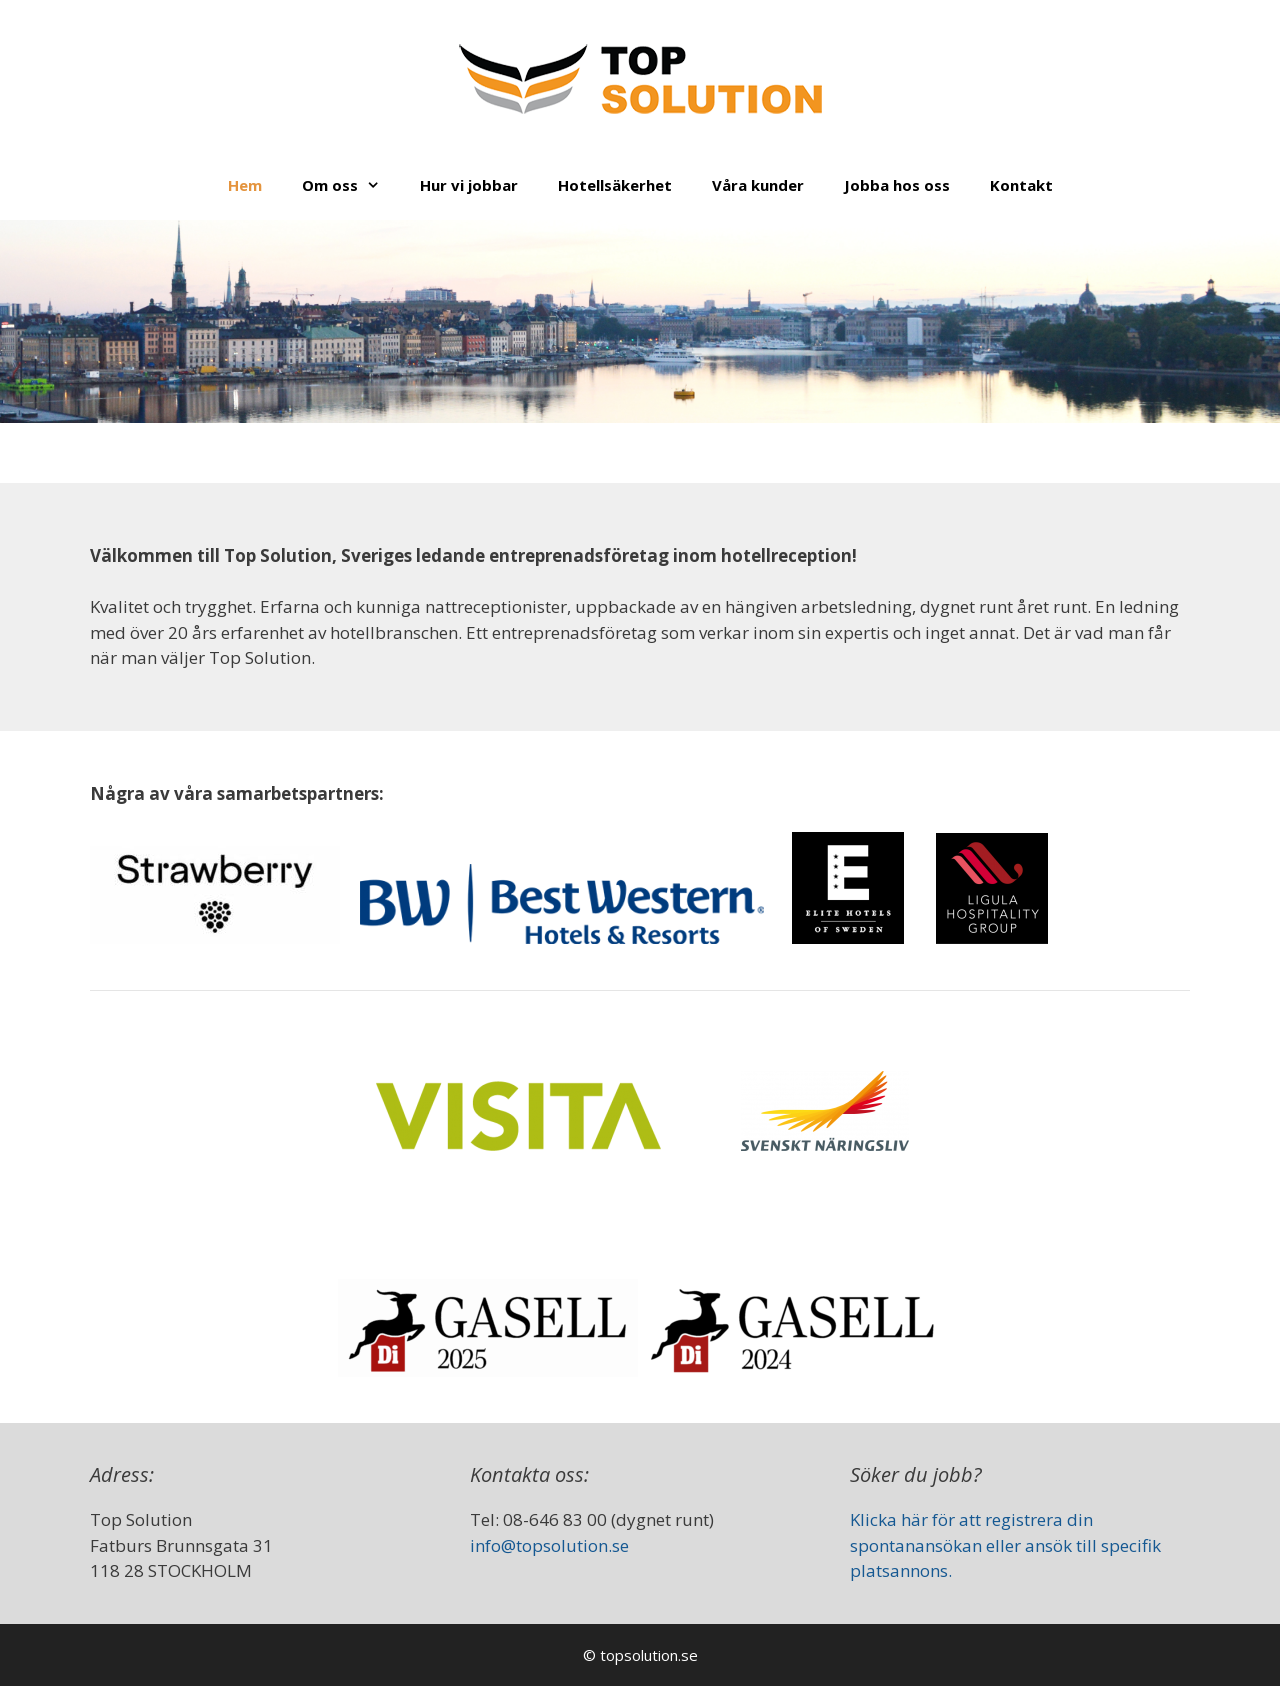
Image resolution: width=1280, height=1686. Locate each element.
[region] (640, 321)
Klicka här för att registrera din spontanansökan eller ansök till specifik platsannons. (1005, 1545)
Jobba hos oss (897, 185)
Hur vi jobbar (469, 185)
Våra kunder (758, 185)
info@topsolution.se (549, 1545)
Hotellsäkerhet (615, 185)
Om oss (351, 185)
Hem (245, 185)
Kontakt (1021, 185)
